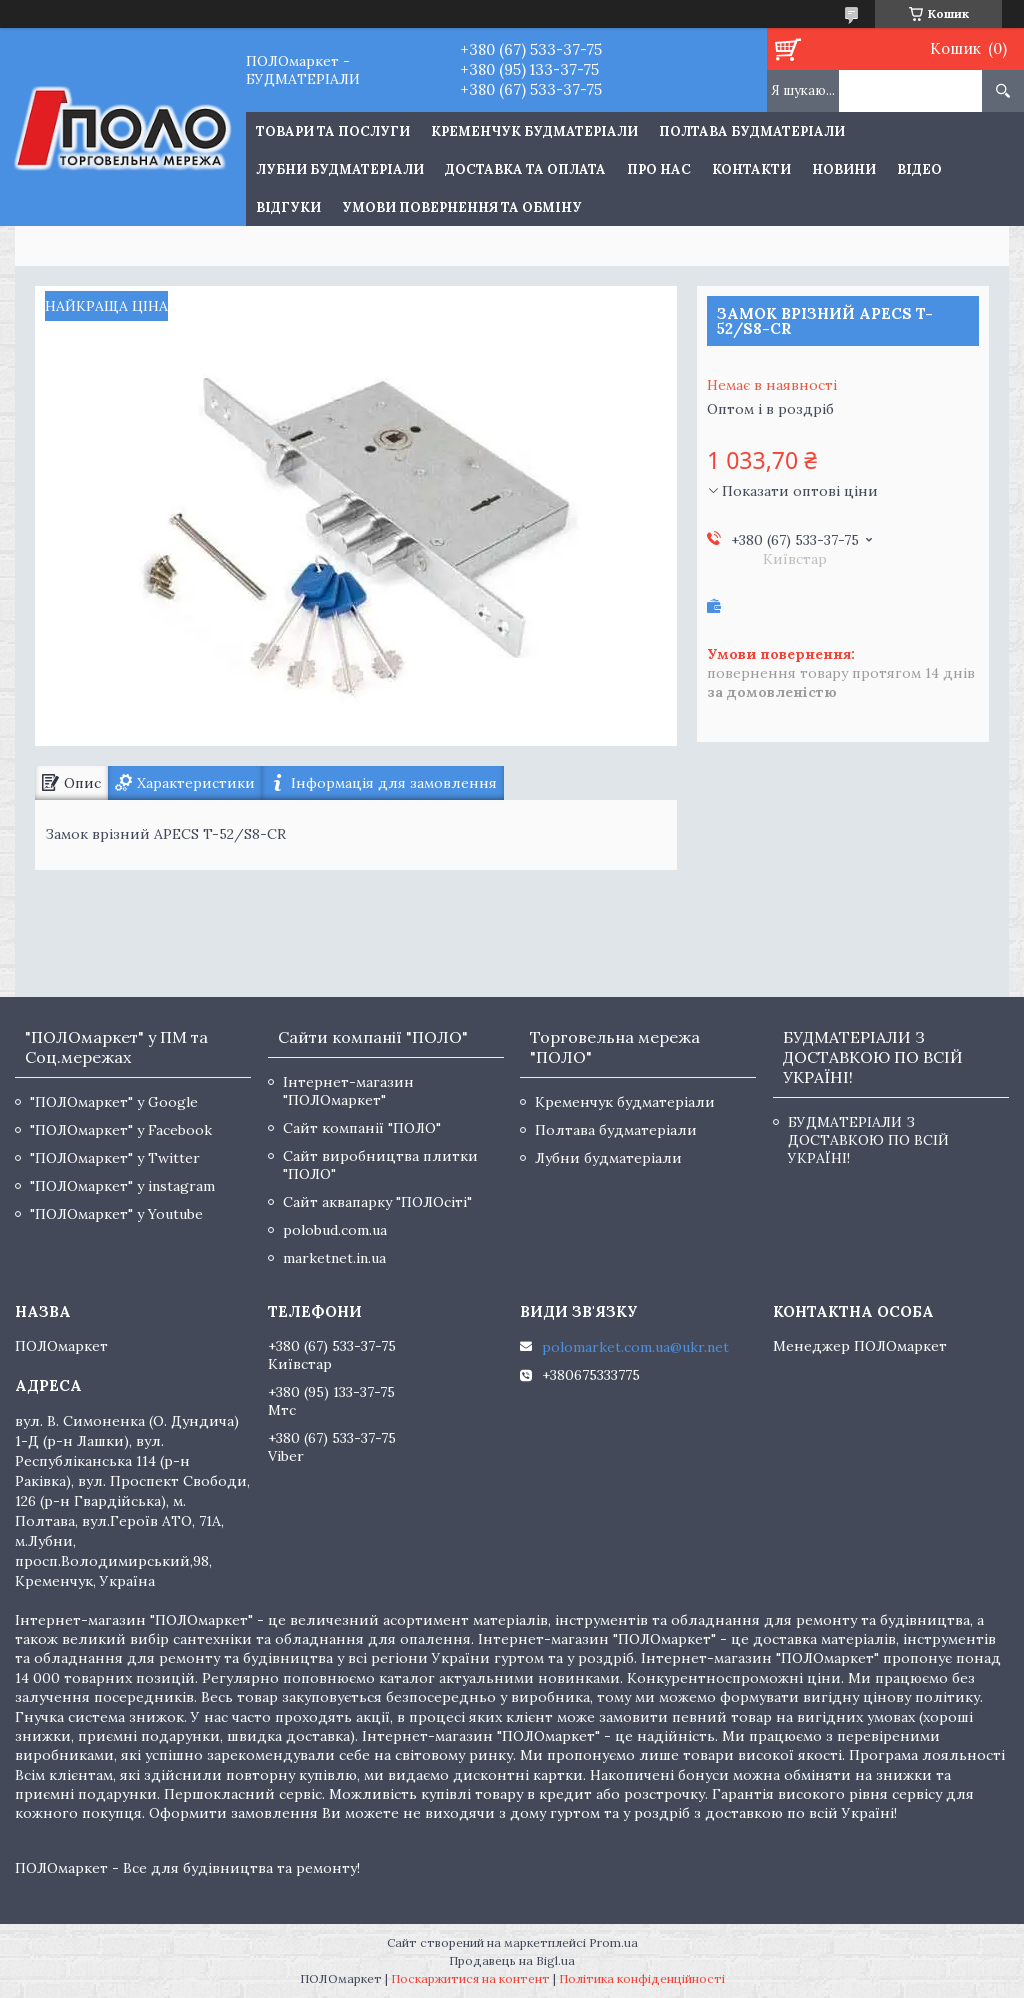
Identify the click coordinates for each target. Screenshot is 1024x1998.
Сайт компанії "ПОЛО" (362, 1128)
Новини (844, 169)
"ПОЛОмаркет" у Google (114, 1102)
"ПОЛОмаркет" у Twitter (115, 1158)
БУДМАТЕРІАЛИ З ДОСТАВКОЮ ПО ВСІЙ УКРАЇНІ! (868, 1140)
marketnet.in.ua (334, 1258)
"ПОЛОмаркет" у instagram (122, 1186)
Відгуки (288, 207)
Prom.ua (613, 1942)
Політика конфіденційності (642, 1978)
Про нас (659, 169)
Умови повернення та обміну (462, 207)
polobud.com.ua (335, 1230)
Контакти (751, 169)
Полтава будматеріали (752, 131)
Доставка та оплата (525, 169)
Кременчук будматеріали (534, 131)
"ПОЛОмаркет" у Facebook (121, 1130)
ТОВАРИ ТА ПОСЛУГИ (333, 131)
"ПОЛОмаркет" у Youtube (116, 1214)
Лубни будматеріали (340, 169)
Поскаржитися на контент (470, 1978)
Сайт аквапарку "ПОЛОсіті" (377, 1202)
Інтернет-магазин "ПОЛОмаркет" (348, 1091)
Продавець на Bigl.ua (512, 1960)
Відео (919, 169)
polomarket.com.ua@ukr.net (635, 1347)
